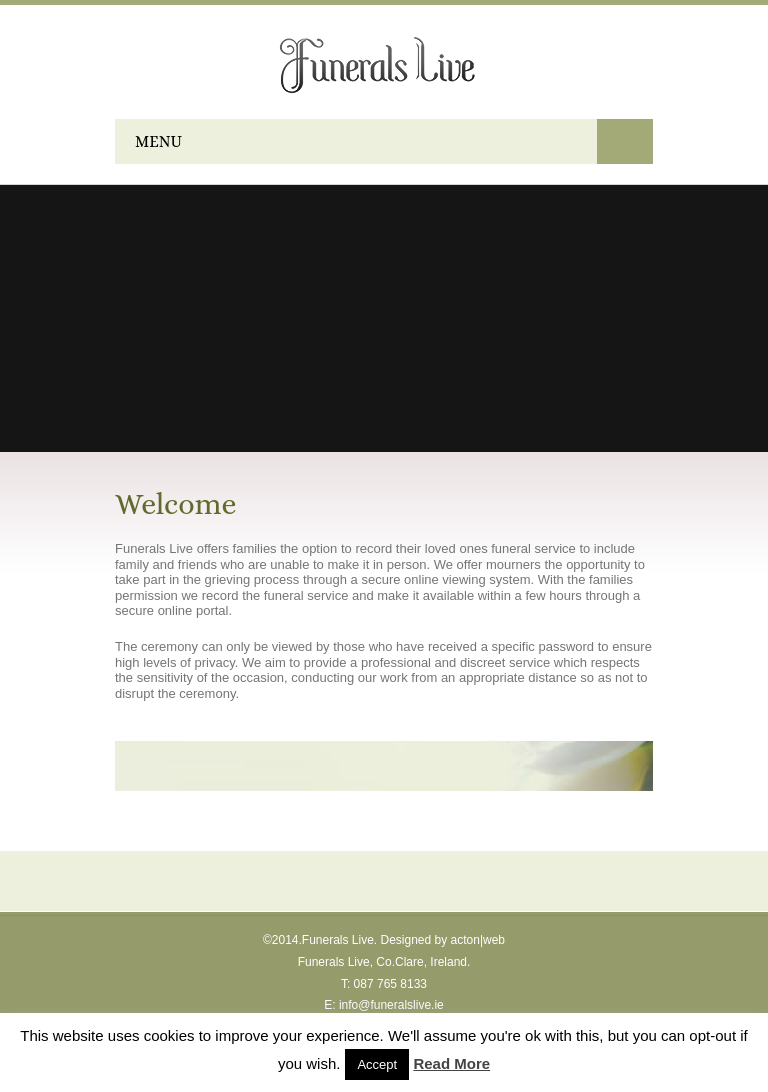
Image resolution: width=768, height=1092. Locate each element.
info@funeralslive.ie (391, 1005)
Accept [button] (377, 1064)
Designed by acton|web (443, 940)
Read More (451, 1063)
